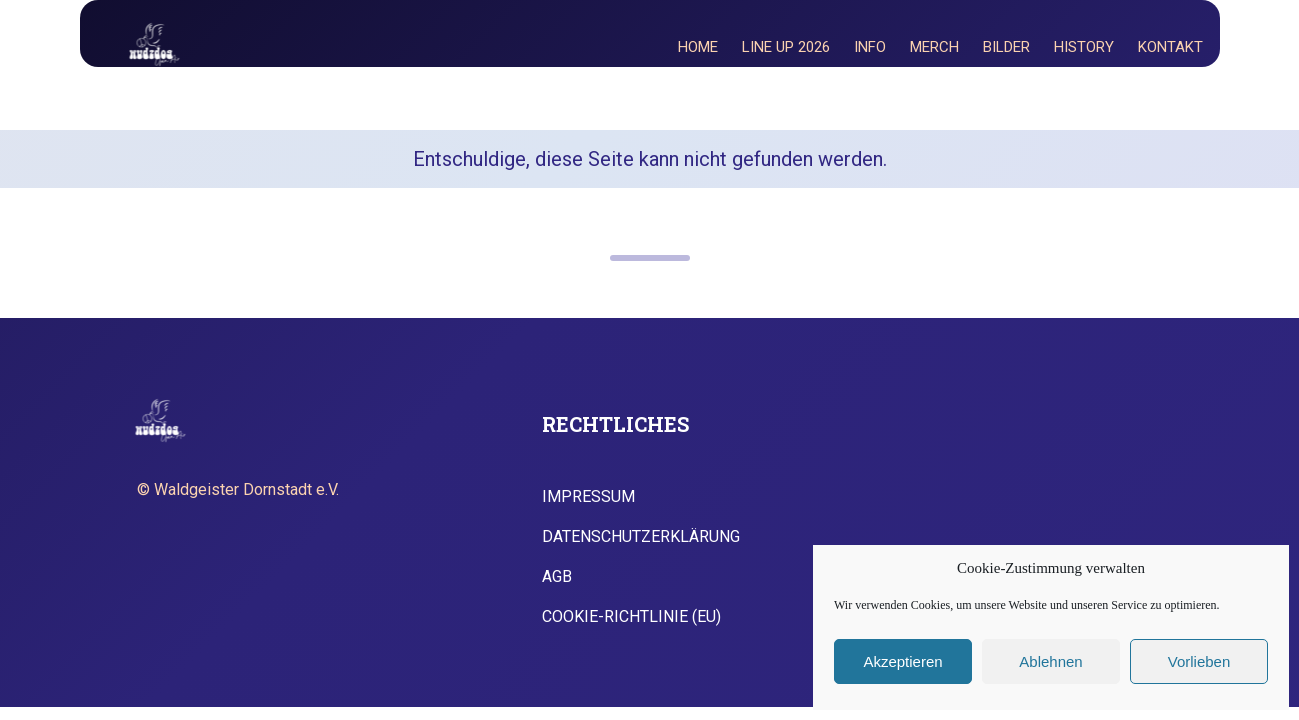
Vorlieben (1199, 661)
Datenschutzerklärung (641, 537)
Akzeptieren (902, 661)
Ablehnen (1050, 661)
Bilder (1006, 47)
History (1084, 47)
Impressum (588, 497)
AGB (557, 577)
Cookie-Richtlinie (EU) (631, 617)
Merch (934, 47)
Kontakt (1170, 47)
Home (698, 47)
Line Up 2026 (786, 47)
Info (870, 47)
